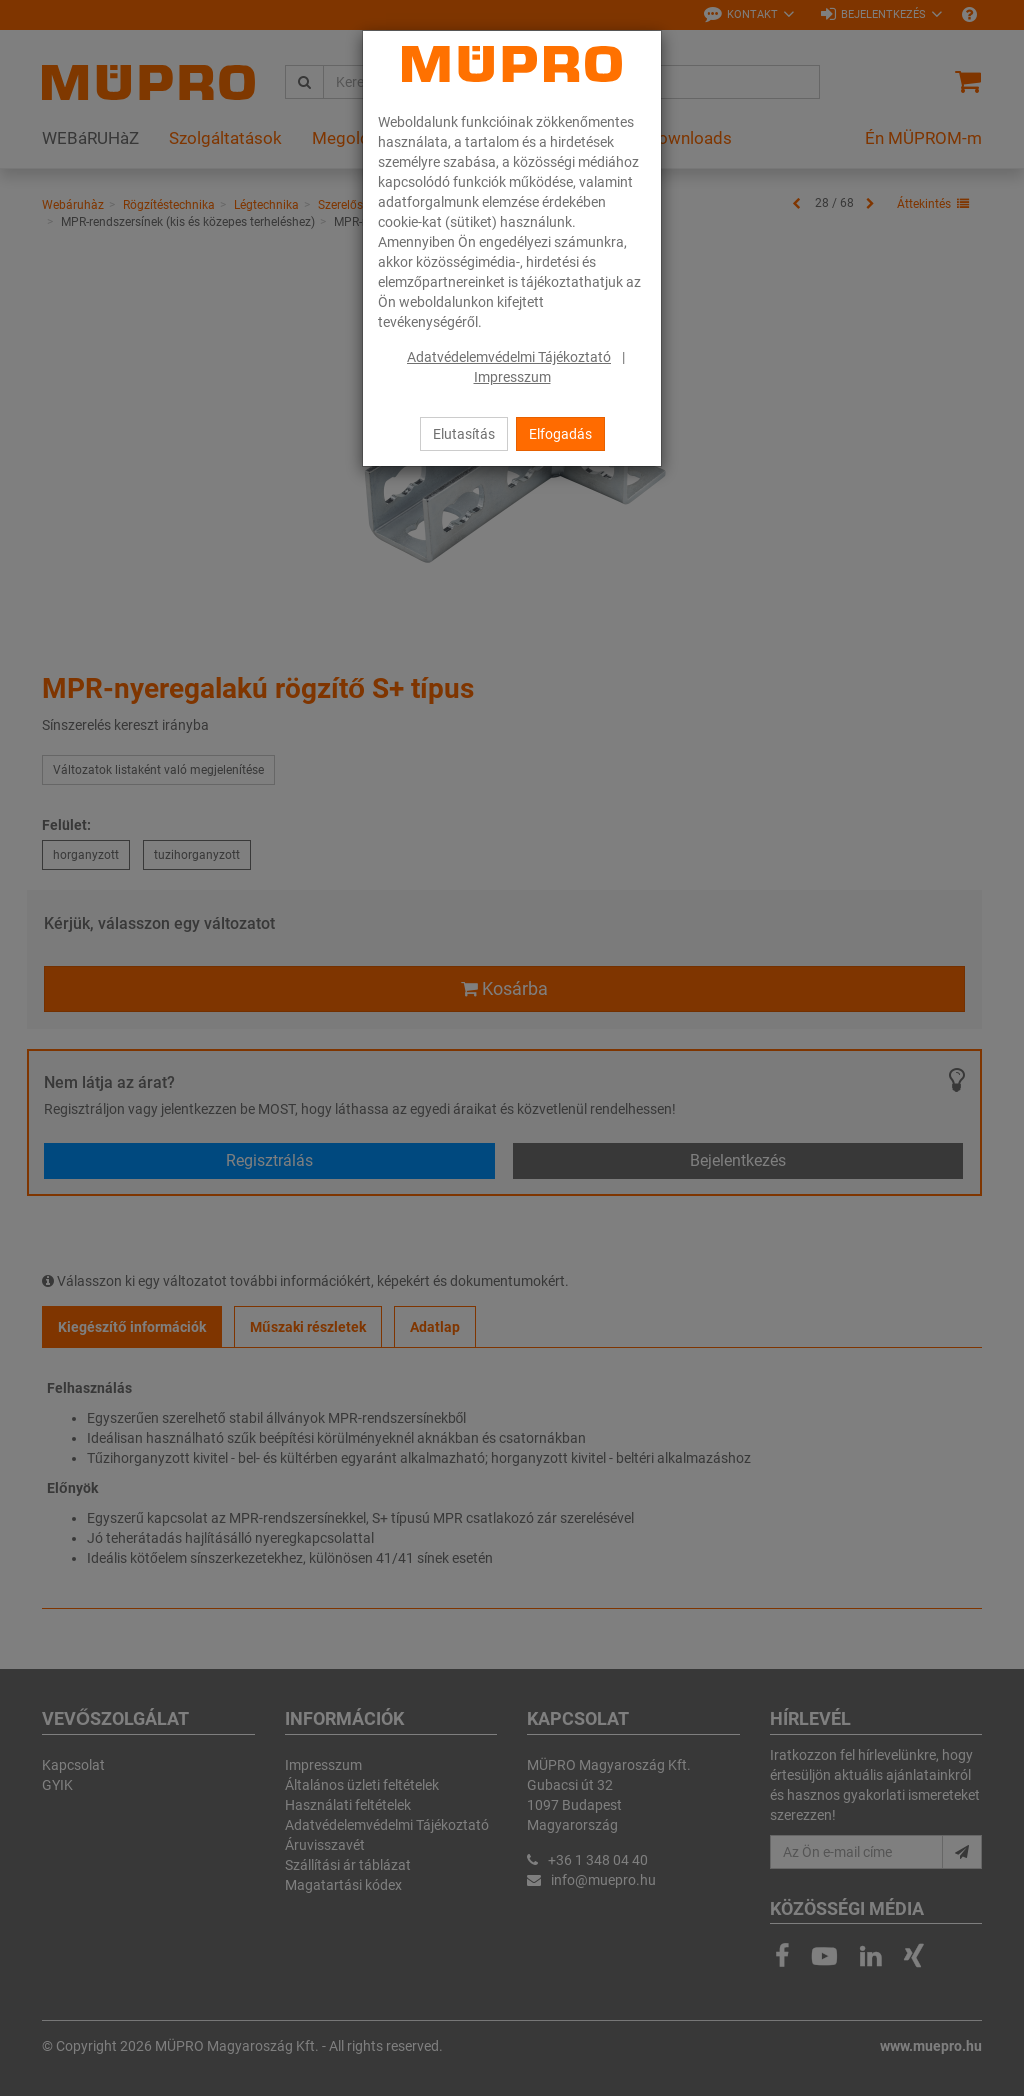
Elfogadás (560, 434)
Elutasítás (464, 434)
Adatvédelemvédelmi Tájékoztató (509, 357)
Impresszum (512, 377)
